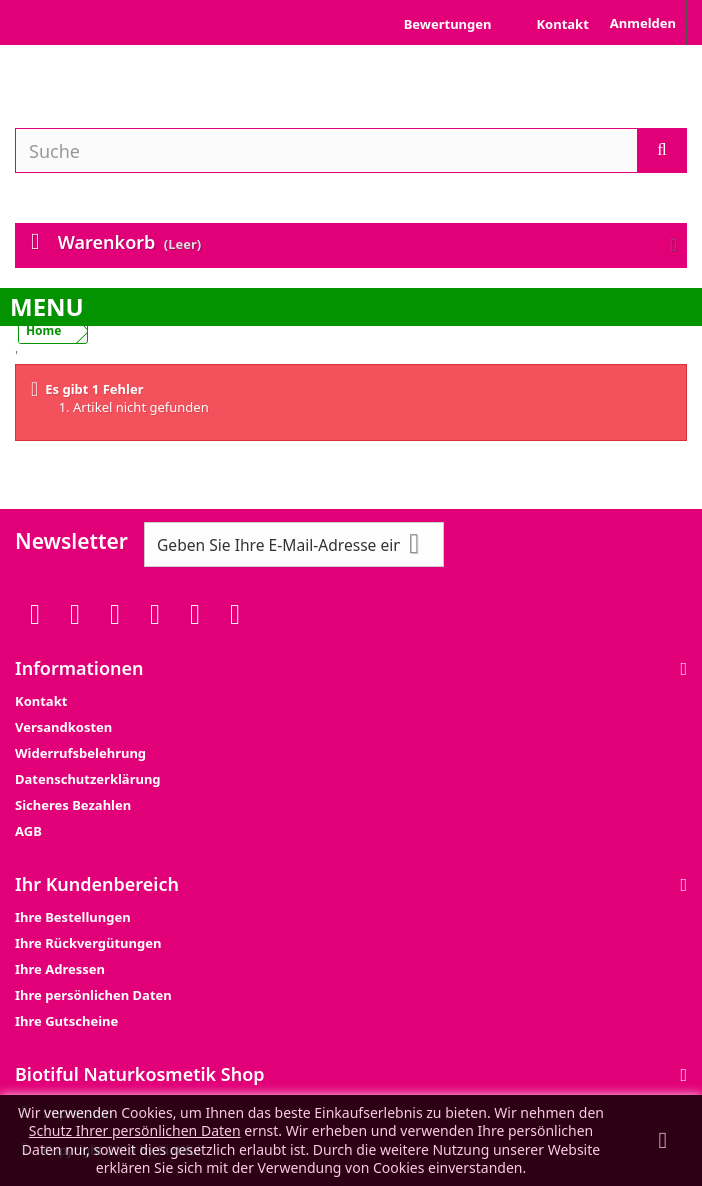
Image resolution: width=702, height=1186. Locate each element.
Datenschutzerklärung (88, 779)
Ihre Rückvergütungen (88, 943)
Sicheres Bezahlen (73, 805)
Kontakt (41, 701)
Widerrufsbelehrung (80, 753)
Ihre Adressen (60, 969)
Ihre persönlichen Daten (93, 995)
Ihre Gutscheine (66, 1021)
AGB (28, 831)
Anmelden (643, 23)
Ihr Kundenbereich (97, 884)
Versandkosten (63, 727)
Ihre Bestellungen (73, 917)
